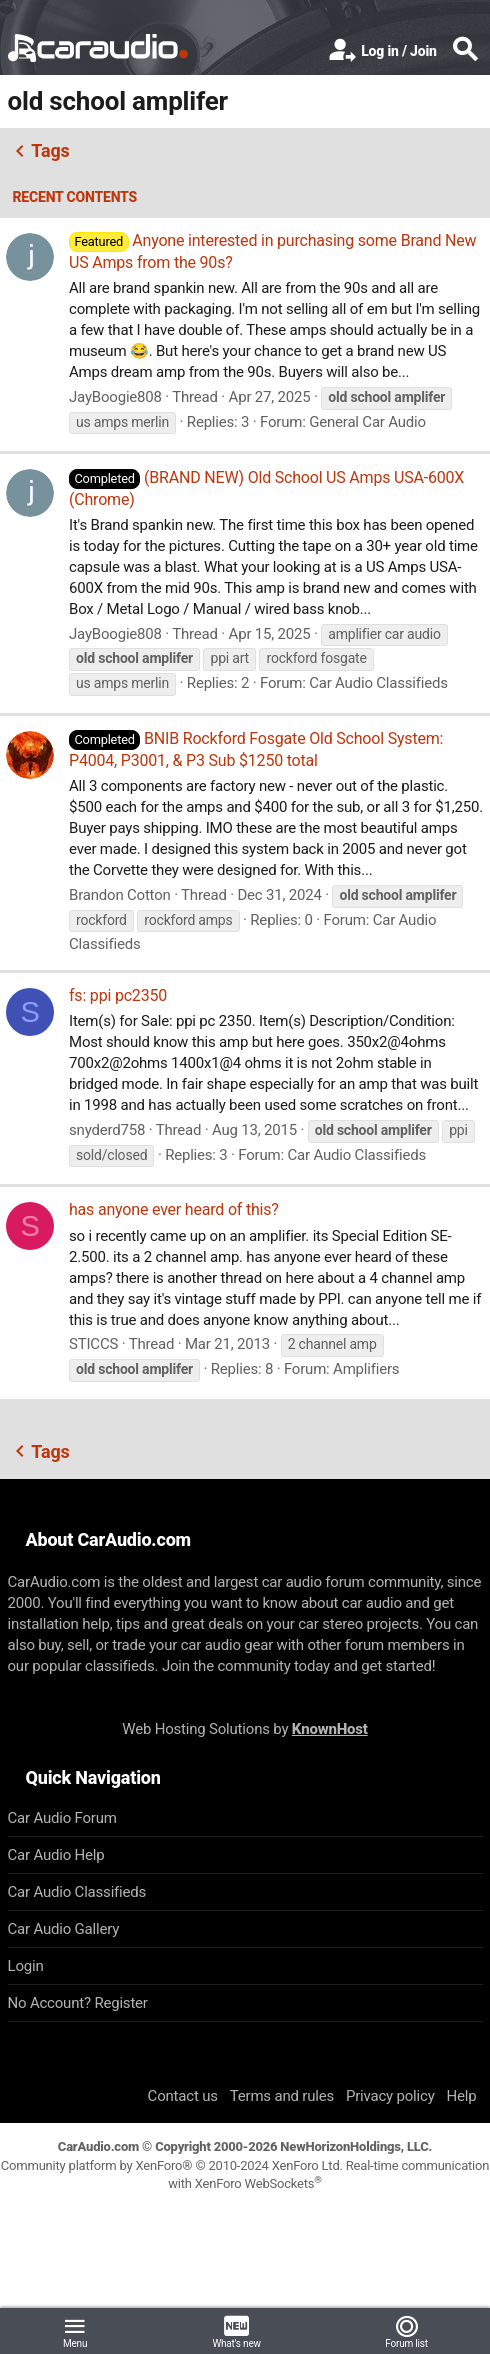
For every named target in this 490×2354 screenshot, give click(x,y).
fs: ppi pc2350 (118, 995)
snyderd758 (107, 1130)
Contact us (183, 2096)
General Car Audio (367, 422)
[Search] (465, 51)
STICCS (93, 1344)
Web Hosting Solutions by (244, 1729)
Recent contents (75, 197)
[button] (75, 2331)
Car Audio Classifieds (378, 683)
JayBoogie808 (115, 397)
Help (462, 2096)
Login (26, 1966)
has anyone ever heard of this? (174, 1209)
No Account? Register (78, 2003)
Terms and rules (282, 2096)
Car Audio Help (56, 1855)
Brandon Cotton (120, 895)
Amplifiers (366, 1369)
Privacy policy (390, 2096)
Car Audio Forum (62, 1818)
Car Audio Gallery (64, 1929)
